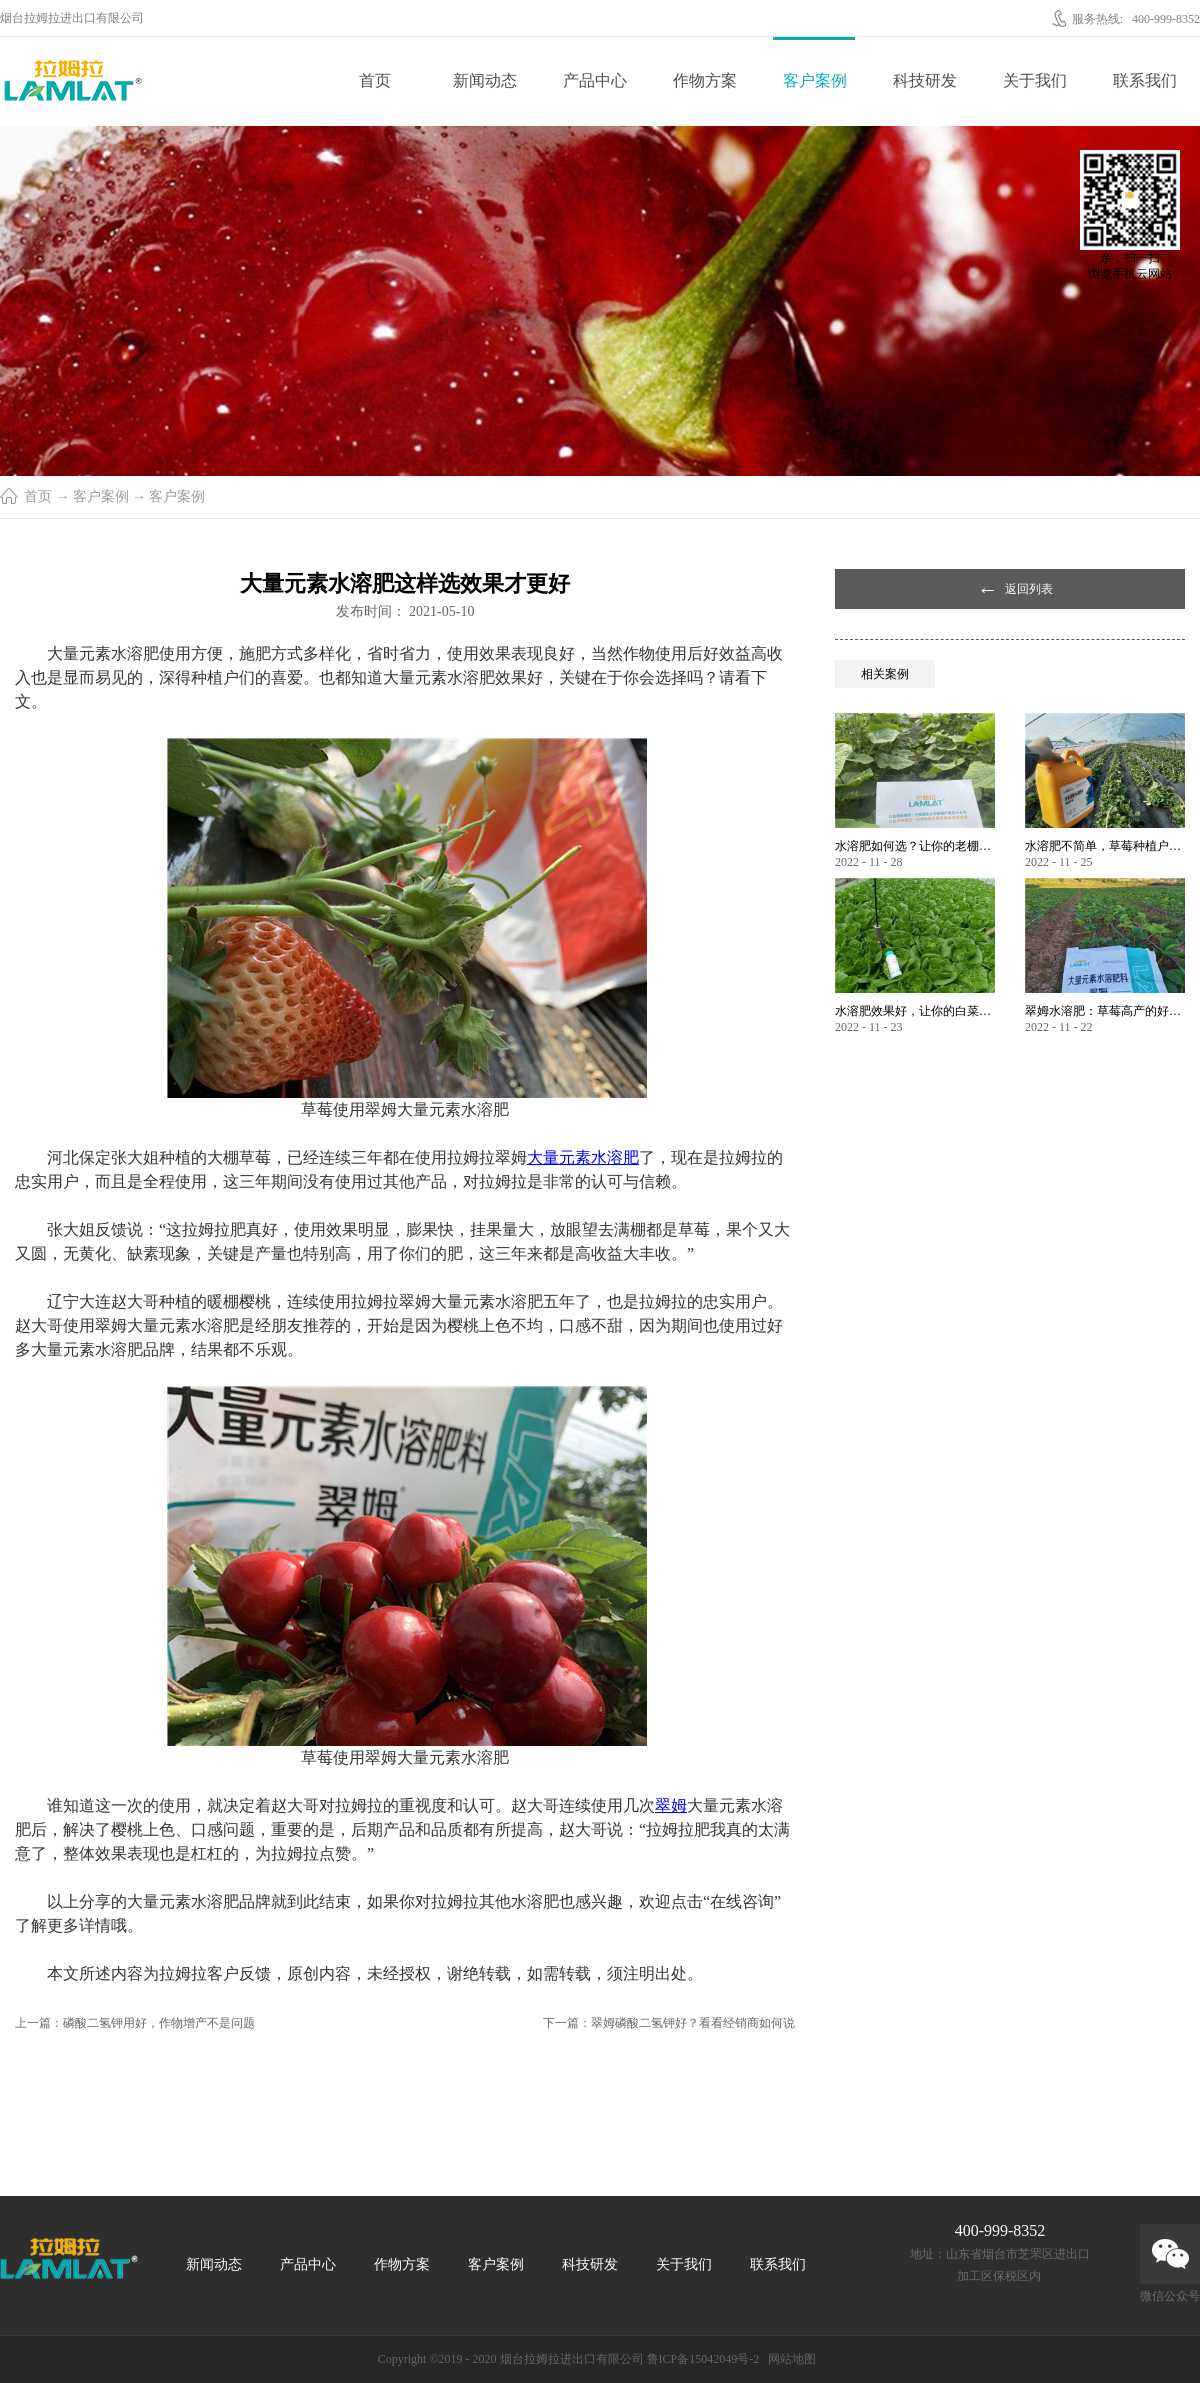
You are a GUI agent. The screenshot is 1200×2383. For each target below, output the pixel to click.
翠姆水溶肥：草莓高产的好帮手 (1105, 1011)
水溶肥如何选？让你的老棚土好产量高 (915, 846)
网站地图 (789, 2359)
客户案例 (101, 496)
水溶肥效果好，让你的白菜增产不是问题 (915, 1011)
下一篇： (669, 2023)
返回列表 (1029, 589)
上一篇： (135, 2023)
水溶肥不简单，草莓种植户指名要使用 (1105, 846)
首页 (375, 80)
